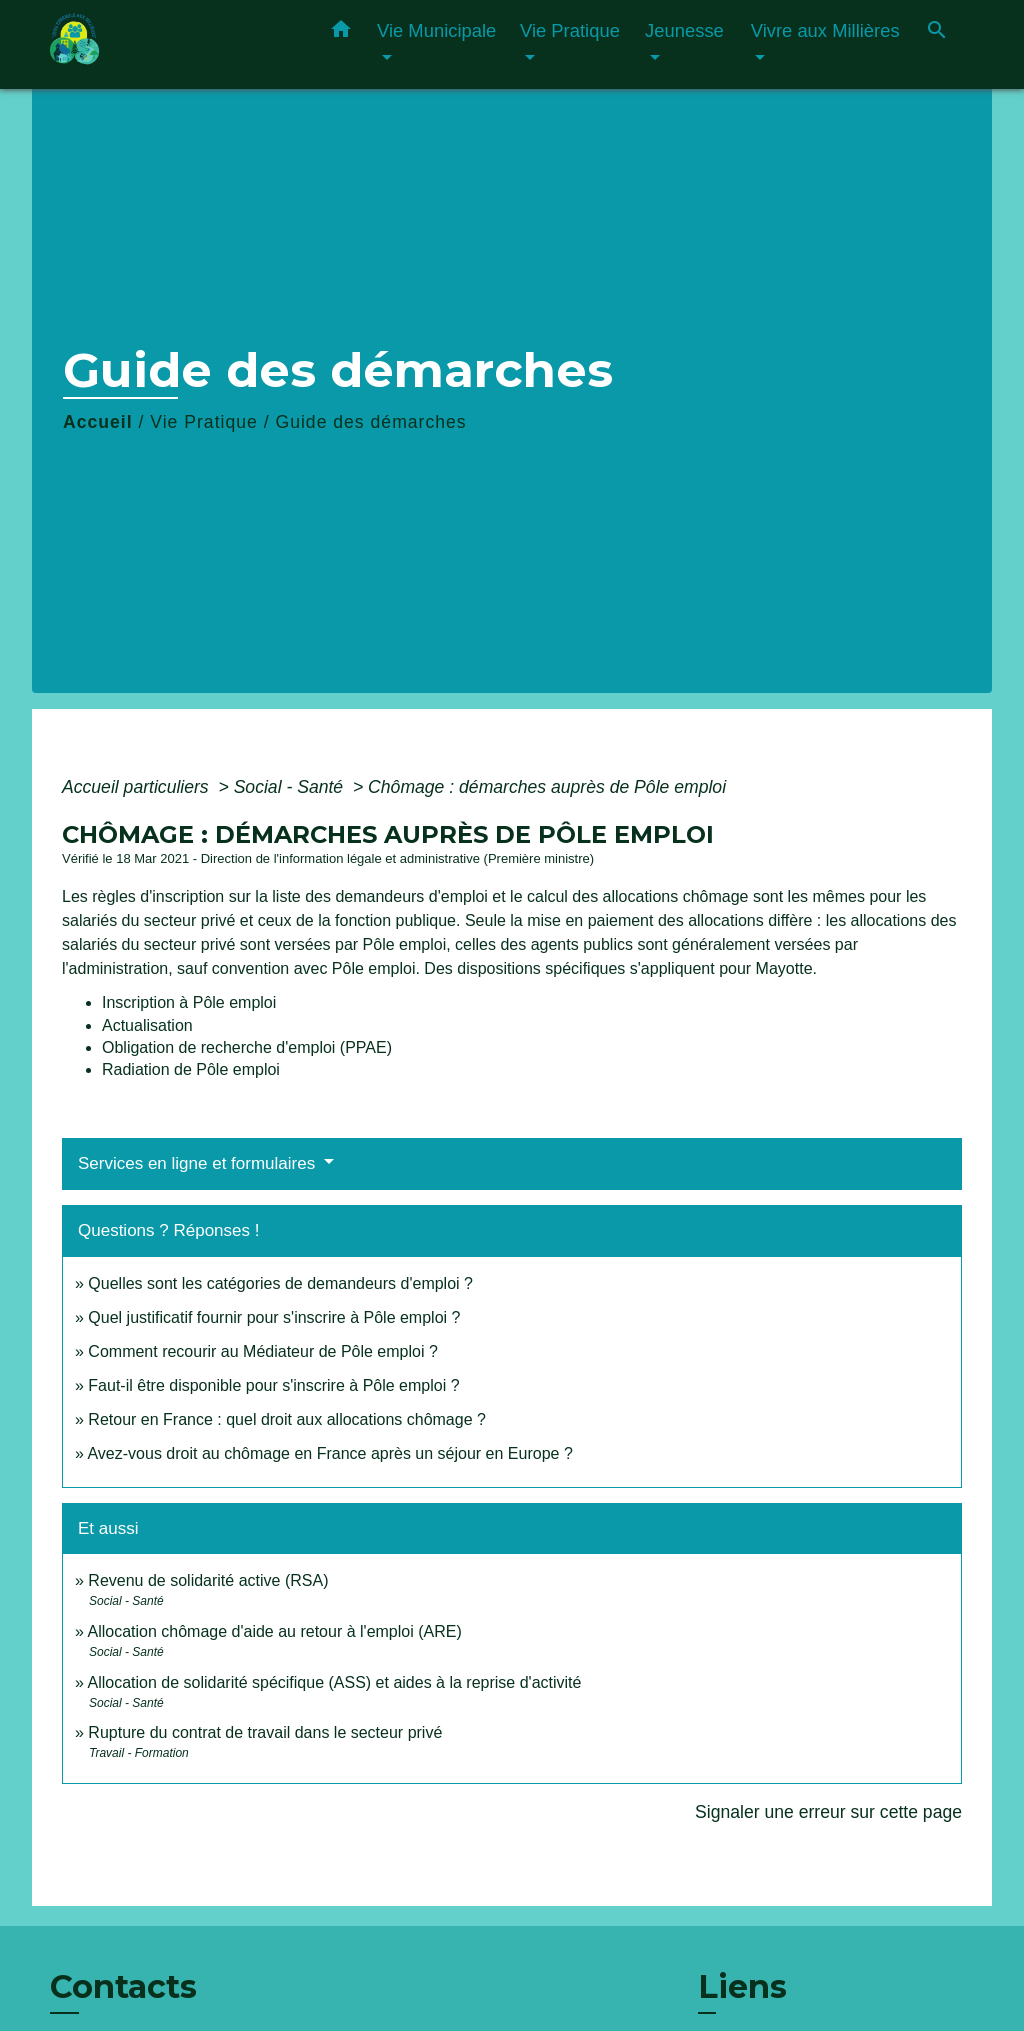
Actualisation (147, 1025)
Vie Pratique (204, 422)
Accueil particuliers (138, 787)
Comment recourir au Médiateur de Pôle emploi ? (263, 1351)
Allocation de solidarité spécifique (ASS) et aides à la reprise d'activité (334, 1682)
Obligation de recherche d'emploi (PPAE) (247, 1047)
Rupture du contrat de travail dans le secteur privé (265, 1732)
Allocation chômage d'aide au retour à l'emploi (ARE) (274, 1631)
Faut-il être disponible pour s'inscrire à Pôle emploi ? (273, 1385)
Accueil (98, 422)
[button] (341, 33)
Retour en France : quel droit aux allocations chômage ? (287, 1419)
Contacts (123, 1987)
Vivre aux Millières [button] (825, 30)
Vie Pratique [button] (570, 30)
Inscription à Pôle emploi (189, 1002)
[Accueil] (172, 44)
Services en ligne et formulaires (199, 1163)
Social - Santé (291, 787)
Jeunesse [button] (684, 30)
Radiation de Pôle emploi (191, 1069)
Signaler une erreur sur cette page (828, 1812)
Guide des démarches (370, 422)
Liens (742, 1986)
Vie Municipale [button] (436, 30)
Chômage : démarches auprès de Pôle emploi (547, 787)
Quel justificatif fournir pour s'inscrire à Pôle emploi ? (274, 1317)
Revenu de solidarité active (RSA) (208, 1580)
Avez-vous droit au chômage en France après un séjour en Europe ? (329, 1453)
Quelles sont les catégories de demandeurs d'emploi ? (280, 1283)
